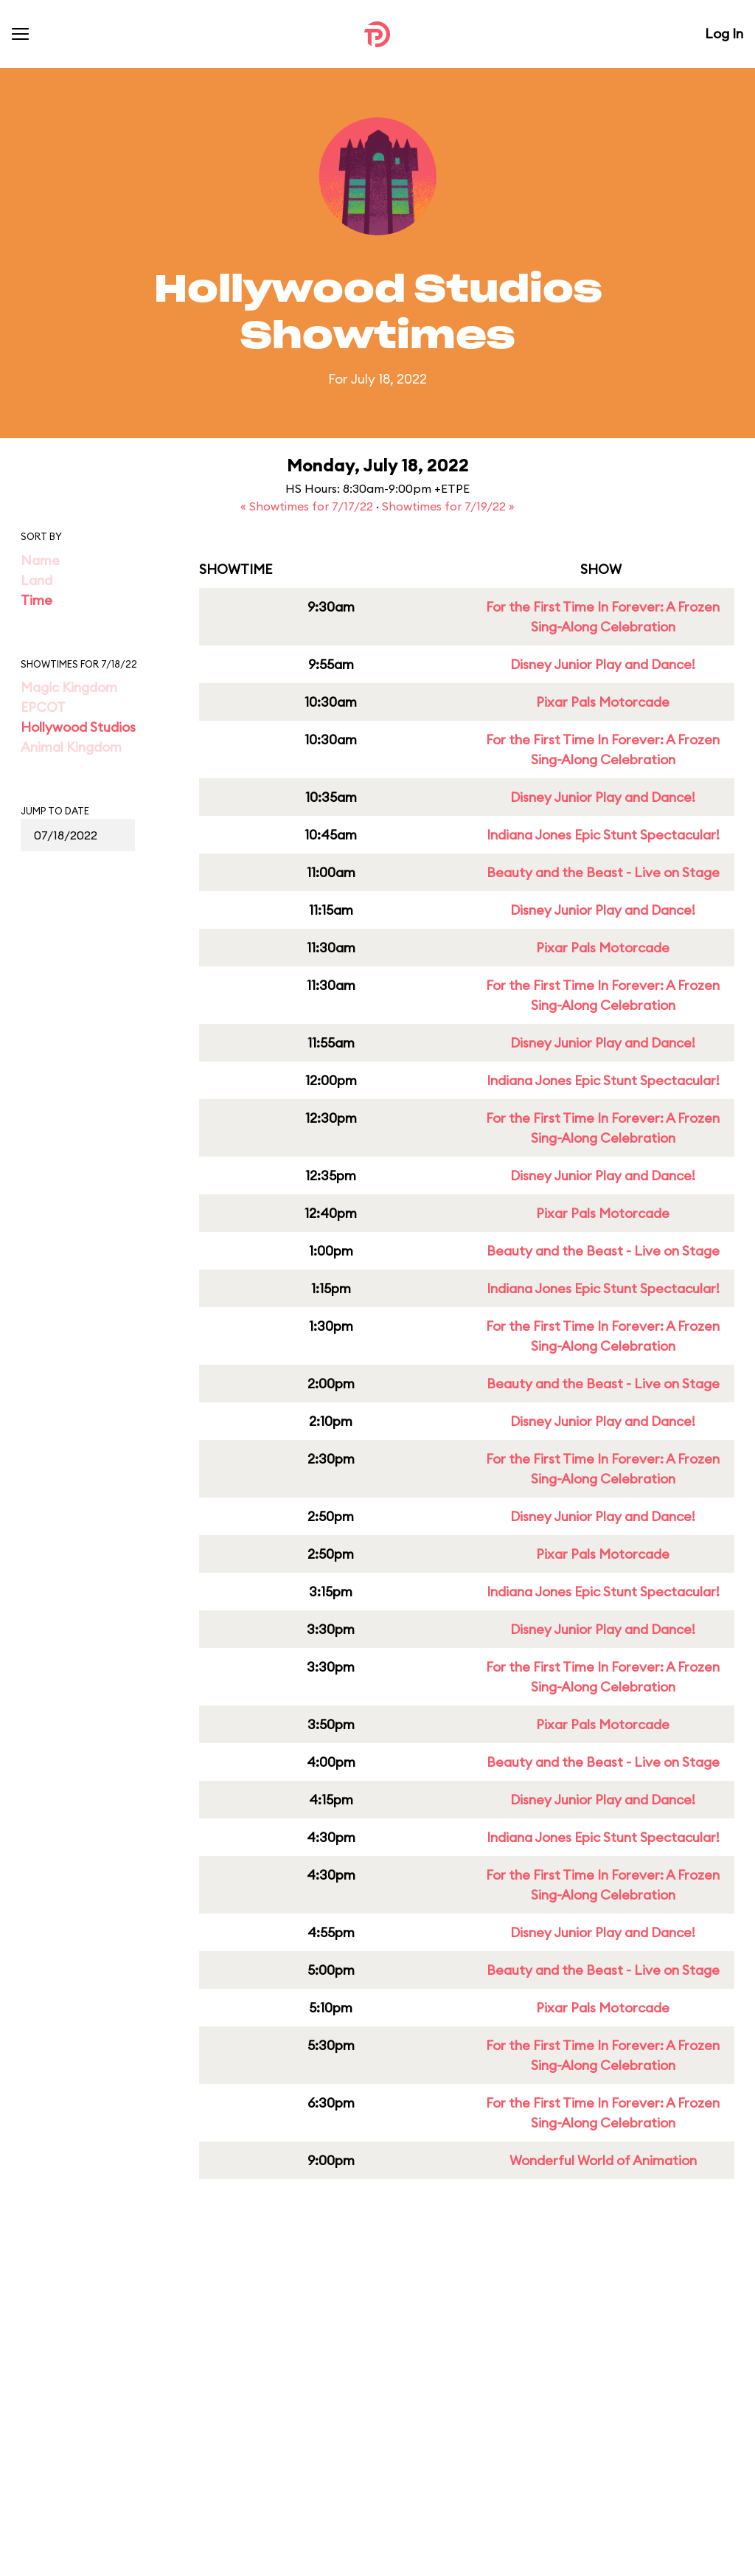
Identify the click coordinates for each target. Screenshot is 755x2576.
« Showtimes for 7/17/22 (308, 506)
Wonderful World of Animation (603, 2160)
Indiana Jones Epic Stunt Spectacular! (603, 834)
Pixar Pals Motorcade (602, 701)
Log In (724, 33)
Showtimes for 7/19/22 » (448, 506)
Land (36, 580)
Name (40, 560)
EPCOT (43, 707)
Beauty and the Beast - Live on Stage (603, 872)
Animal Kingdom (71, 746)
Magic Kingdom (69, 687)
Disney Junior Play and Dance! (602, 664)
